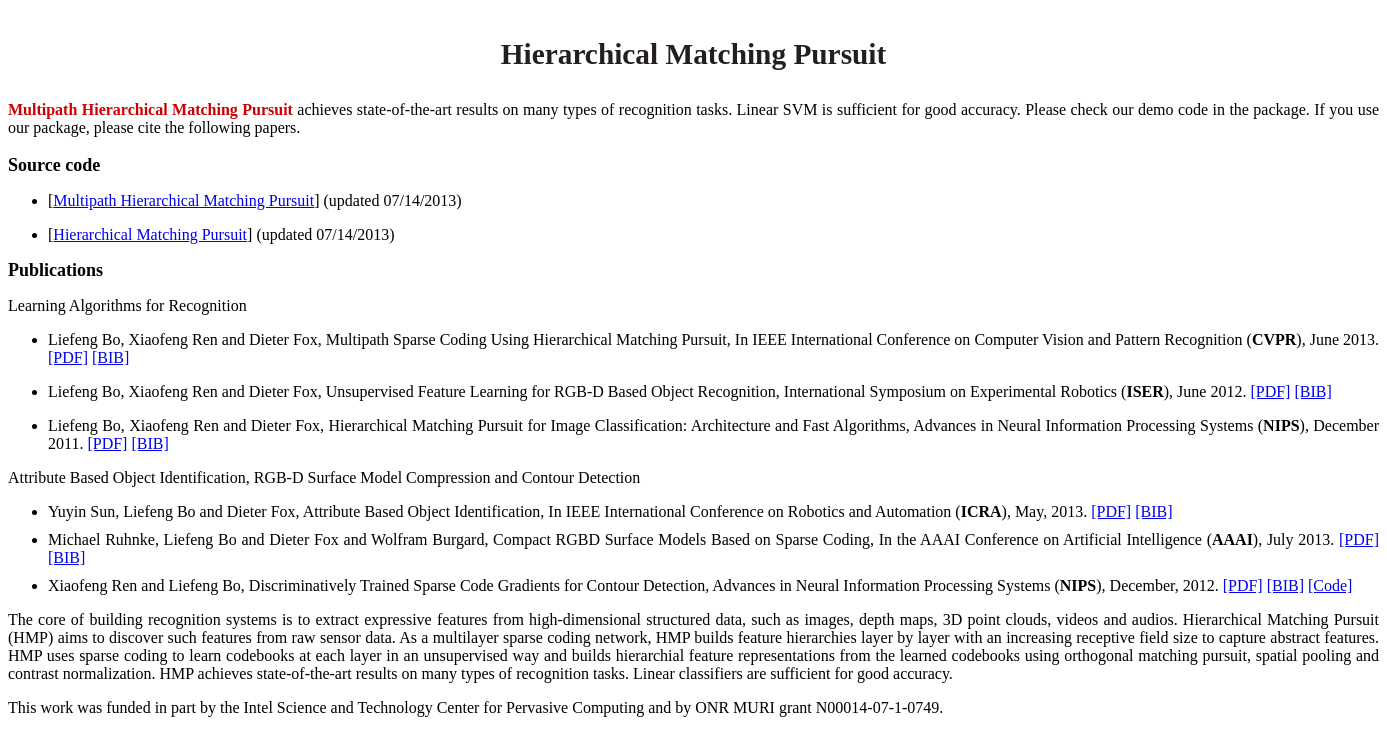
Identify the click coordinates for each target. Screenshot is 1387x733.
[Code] (1330, 585)
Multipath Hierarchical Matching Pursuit (183, 200)
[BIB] (110, 357)
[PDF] (68, 357)
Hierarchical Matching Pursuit (150, 234)
